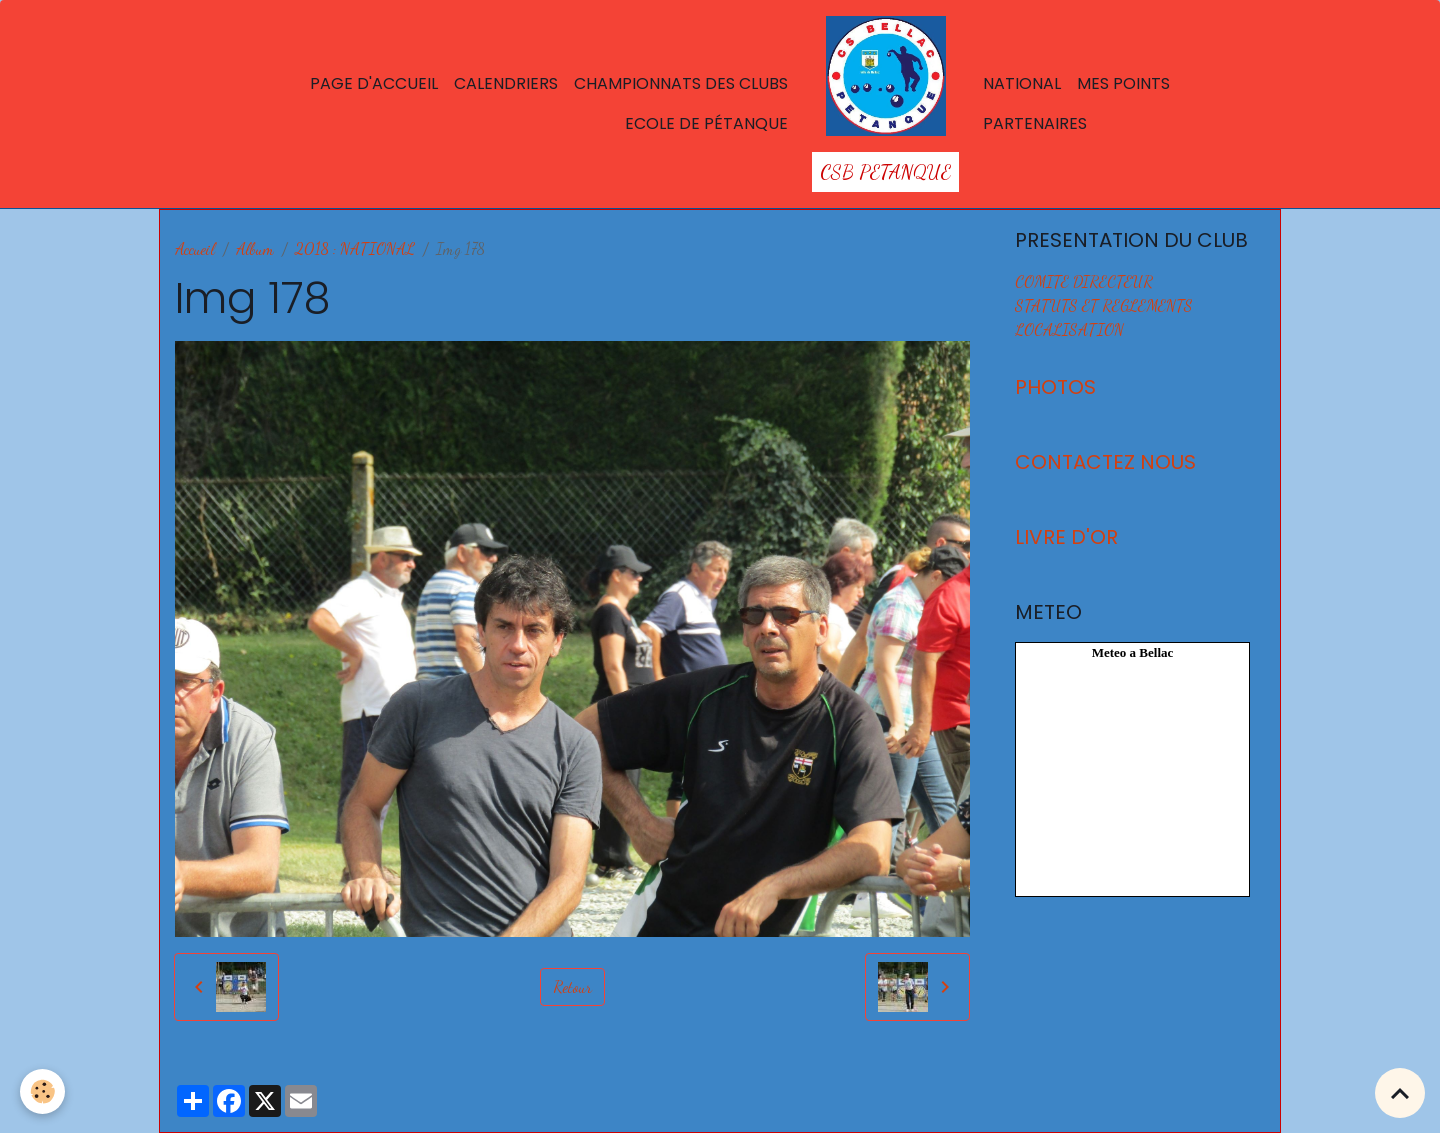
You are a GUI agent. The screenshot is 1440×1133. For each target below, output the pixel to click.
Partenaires (1035, 123)
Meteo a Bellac (1133, 652)
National (1022, 83)
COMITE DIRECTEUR (1084, 281)
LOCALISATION (1069, 329)
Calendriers (506, 83)
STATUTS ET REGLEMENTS (1104, 305)
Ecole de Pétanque (706, 123)
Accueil (195, 248)
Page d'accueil (374, 83)
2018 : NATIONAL (355, 248)
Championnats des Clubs (681, 83)
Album (255, 248)
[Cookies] (42, 1091)
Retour (572, 986)
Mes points (1123, 83)
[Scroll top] (1400, 1093)
